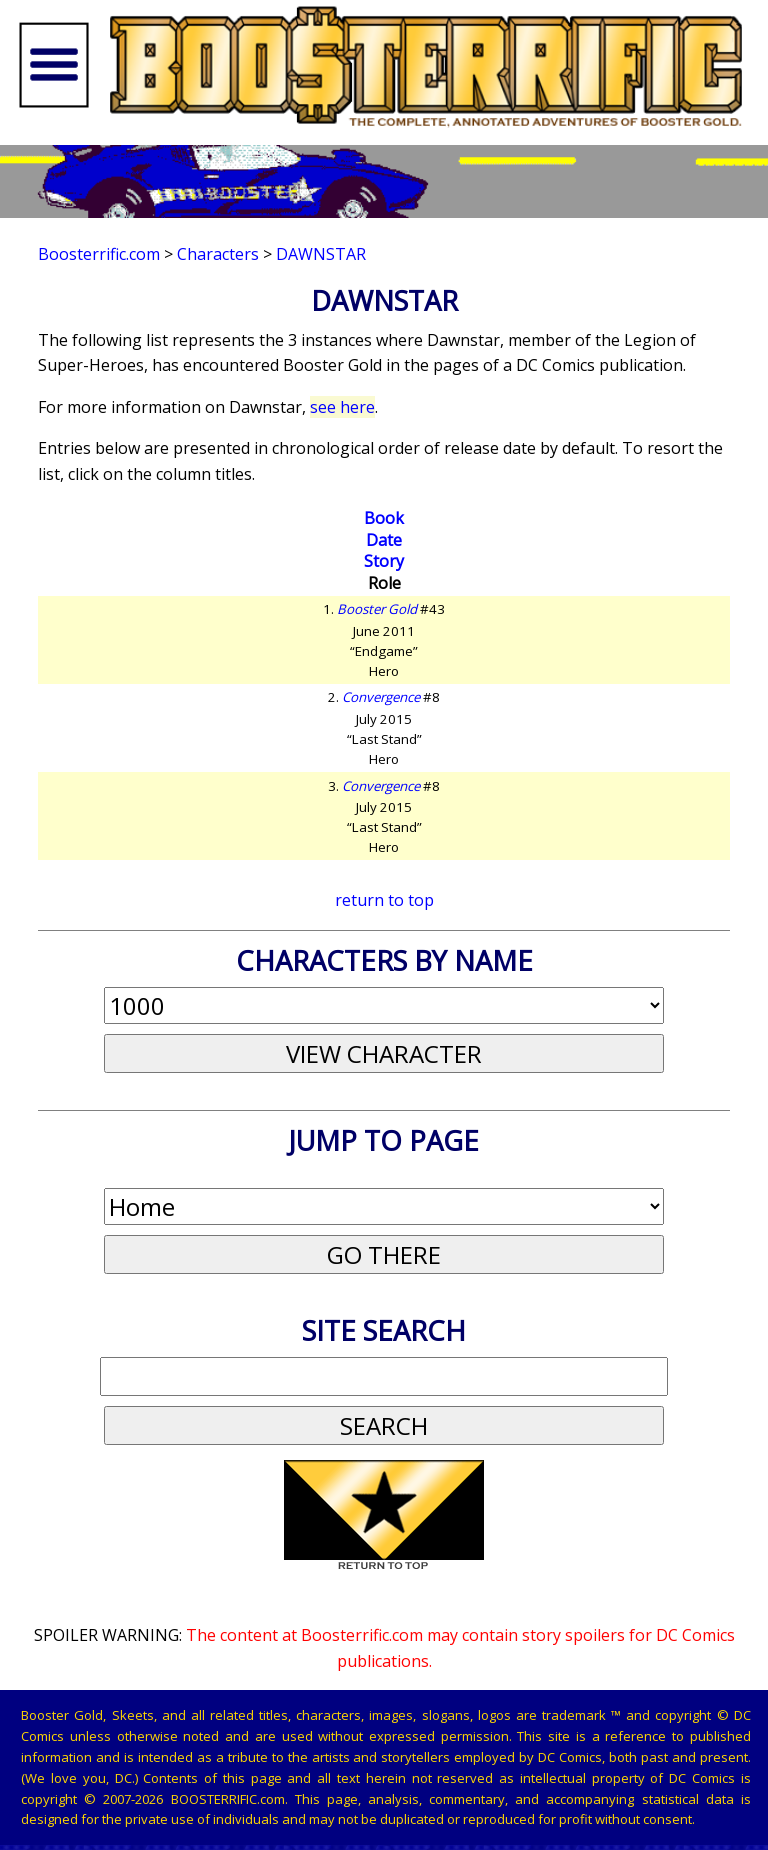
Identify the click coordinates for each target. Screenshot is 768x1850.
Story (384, 561)
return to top (384, 900)
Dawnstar (321, 254)
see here (342, 407)
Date (384, 540)
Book (384, 518)
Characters (218, 254)
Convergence (381, 697)
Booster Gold (377, 609)
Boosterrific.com (99, 254)
